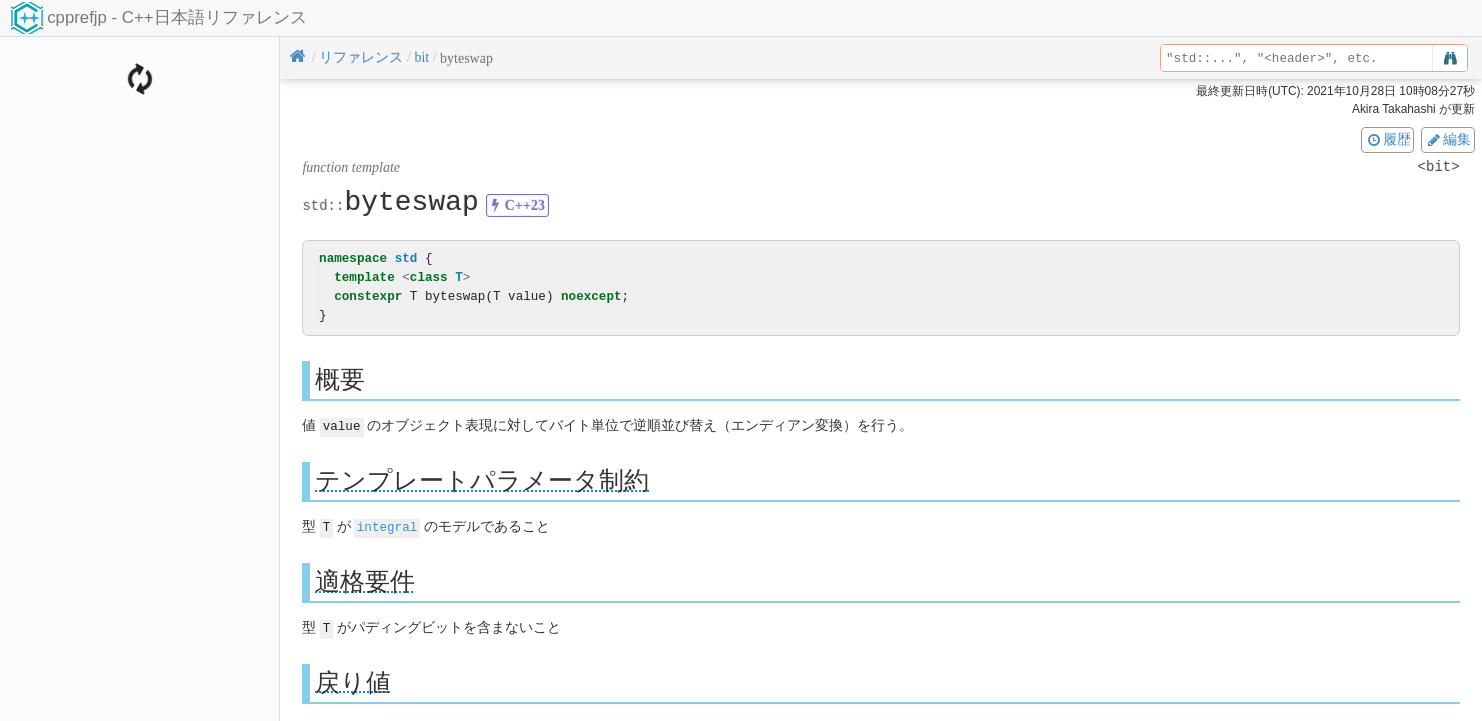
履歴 (1388, 139)
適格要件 (365, 579)
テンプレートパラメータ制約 (482, 479)
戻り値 (353, 679)
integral (387, 525)
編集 (1448, 139)
